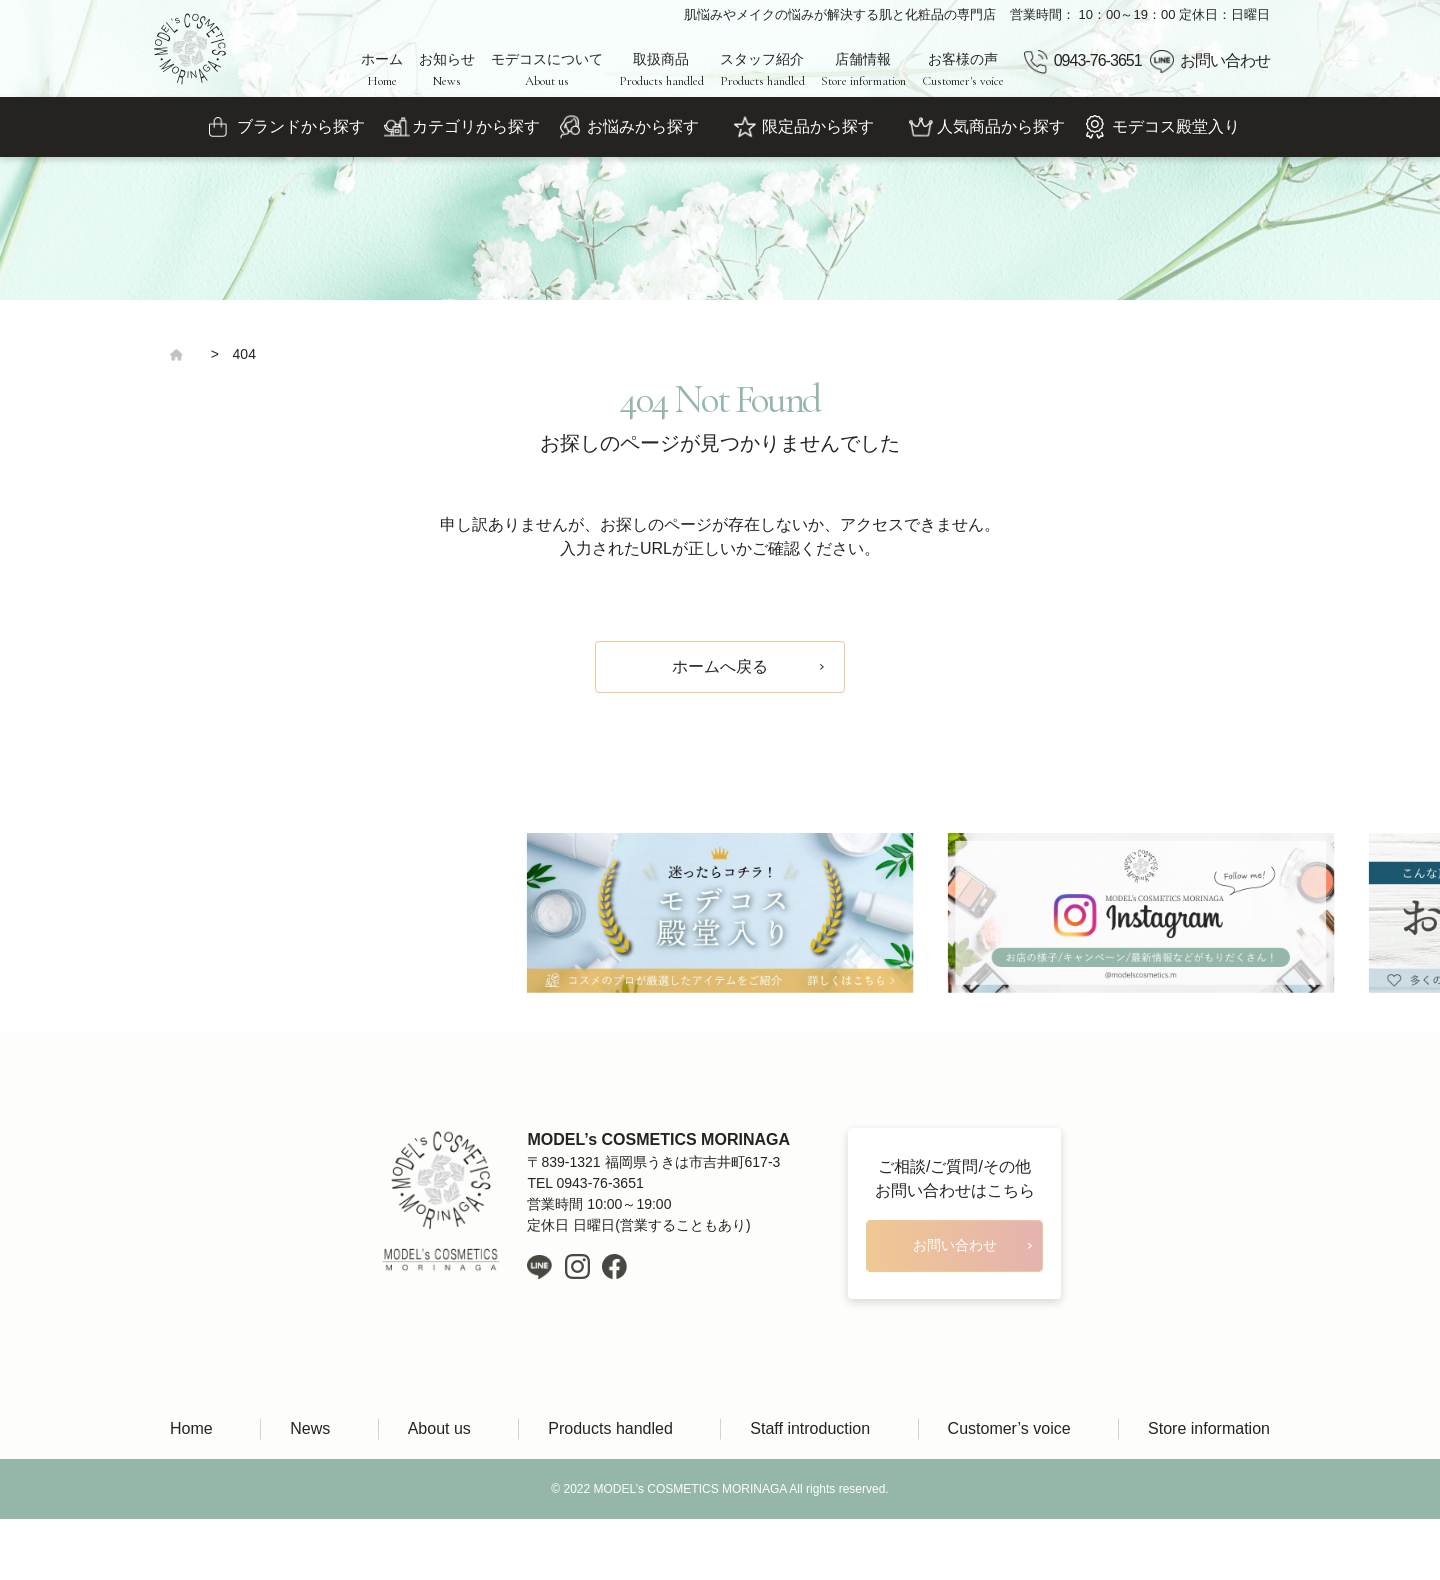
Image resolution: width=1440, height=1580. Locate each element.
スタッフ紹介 (762, 70)
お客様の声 (963, 70)
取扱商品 (661, 70)
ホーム (382, 70)
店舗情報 (863, 70)
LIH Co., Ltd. (749, 1549)
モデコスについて (547, 70)
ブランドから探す (301, 126)
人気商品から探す (1001, 126)
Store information (1209, 1428)
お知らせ (447, 70)
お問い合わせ (1225, 60)
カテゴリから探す (476, 126)
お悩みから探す (643, 126)
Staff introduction (810, 1428)
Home (191, 1428)
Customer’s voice (1009, 1428)
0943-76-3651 (1098, 60)
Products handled (610, 1428)
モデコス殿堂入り (1176, 126)
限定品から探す (818, 126)
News (310, 1428)
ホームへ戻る (720, 666)
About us (439, 1428)
